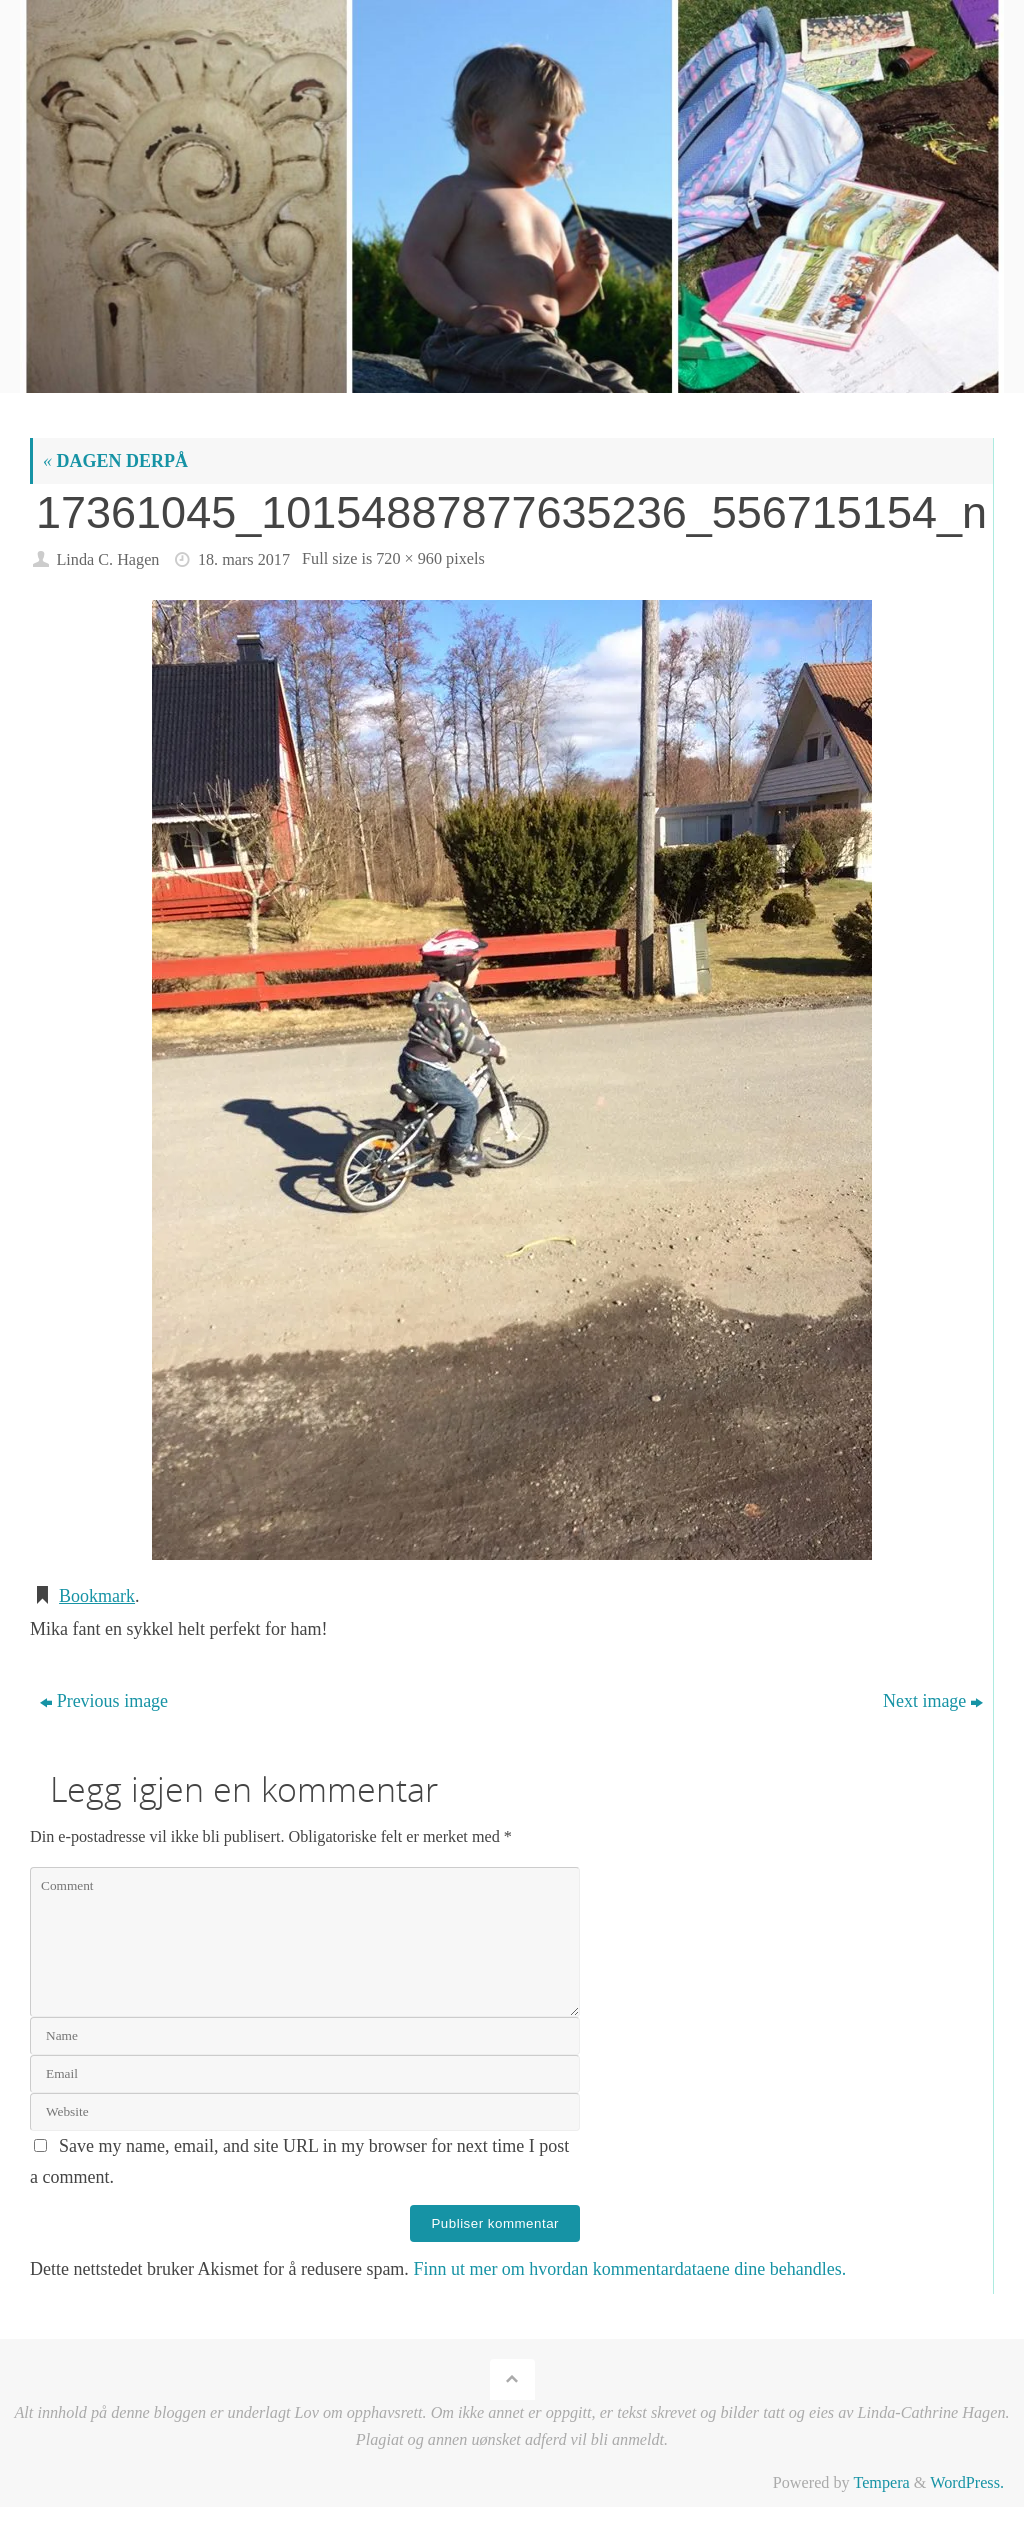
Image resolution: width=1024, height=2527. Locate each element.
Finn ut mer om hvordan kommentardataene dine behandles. (629, 2269)
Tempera (881, 2483)
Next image (933, 1701)
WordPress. (967, 2483)
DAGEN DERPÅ (115, 461)
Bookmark (97, 1596)
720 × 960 (409, 559)
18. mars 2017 (244, 560)
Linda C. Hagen (107, 560)
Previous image (104, 1701)
